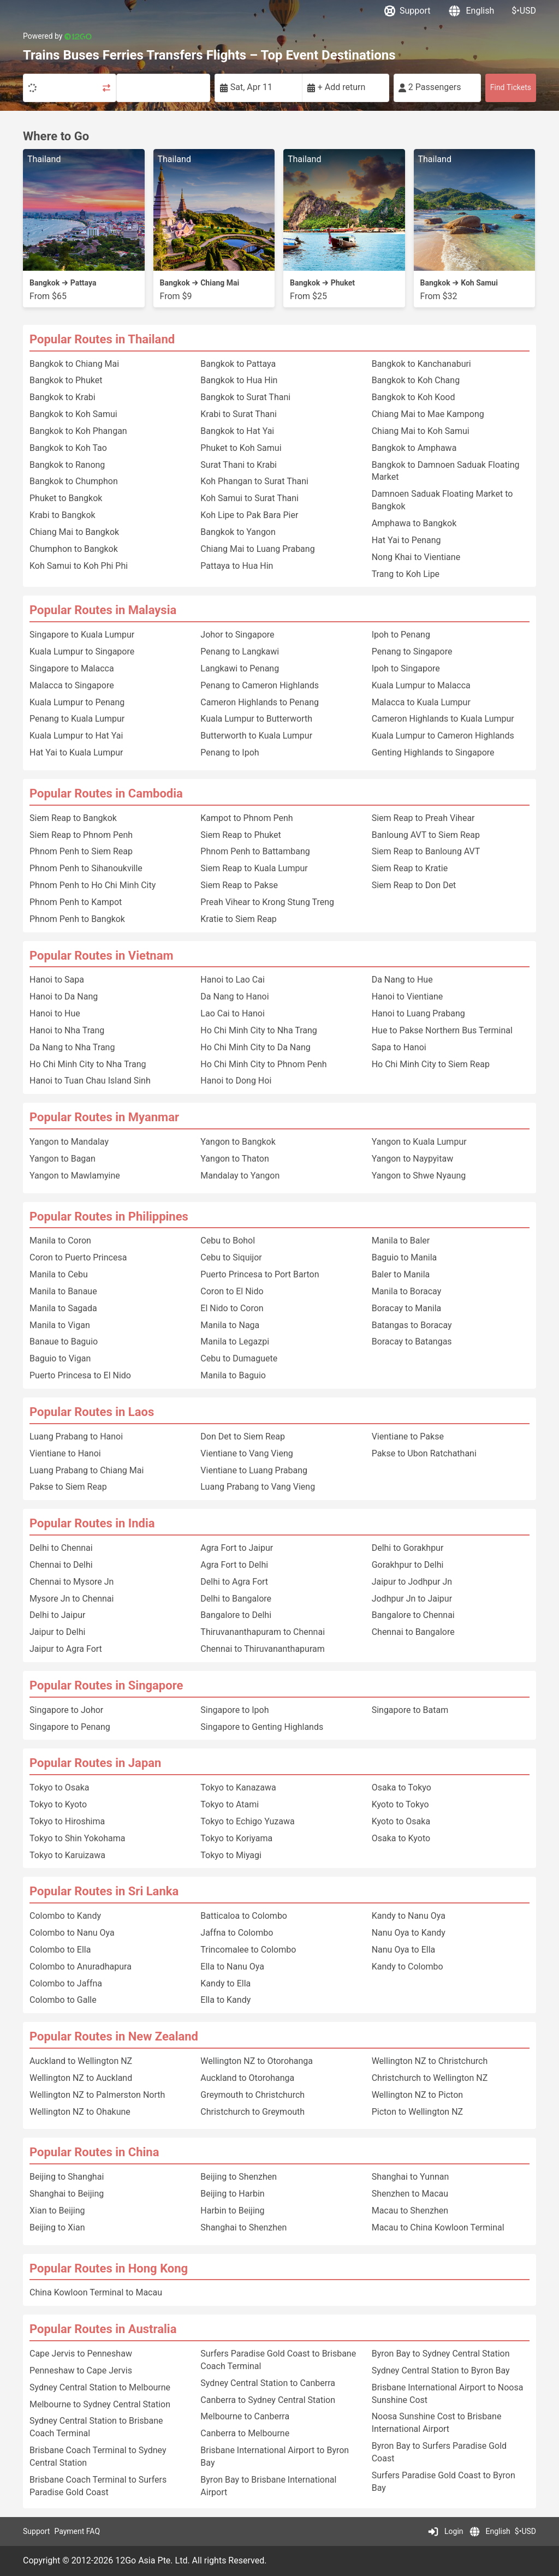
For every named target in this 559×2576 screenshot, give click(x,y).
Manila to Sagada (63, 1308)
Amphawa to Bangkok (414, 523)
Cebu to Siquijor (230, 1257)
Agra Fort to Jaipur (236, 1548)
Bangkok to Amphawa (414, 448)
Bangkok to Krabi (62, 397)
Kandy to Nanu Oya (408, 1916)
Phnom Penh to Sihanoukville (85, 868)
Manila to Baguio (233, 1375)
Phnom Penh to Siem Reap (81, 851)
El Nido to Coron (231, 1308)
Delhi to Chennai (61, 1548)
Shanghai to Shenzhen (243, 2227)
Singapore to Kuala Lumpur (81, 634)
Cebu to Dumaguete (238, 1358)
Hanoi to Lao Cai (232, 979)
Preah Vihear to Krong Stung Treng (267, 902)
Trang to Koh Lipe (405, 574)
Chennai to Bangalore (413, 1632)
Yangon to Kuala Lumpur (419, 1142)
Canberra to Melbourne (244, 2433)
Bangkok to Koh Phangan (78, 431)
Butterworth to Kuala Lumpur (256, 735)
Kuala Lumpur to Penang (76, 702)
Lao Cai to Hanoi (232, 1013)
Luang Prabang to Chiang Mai (86, 1470)
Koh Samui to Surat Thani (249, 498)
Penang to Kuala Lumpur (76, 718)
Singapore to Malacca (71, 668)
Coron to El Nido (231, 1291)
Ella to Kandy (225, 2000)
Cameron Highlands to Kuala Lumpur (443, 718)
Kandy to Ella (225, 1983)
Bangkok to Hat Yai (237, 431)
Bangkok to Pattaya (238, 364)
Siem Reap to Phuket (240, 835)
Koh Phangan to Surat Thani (254, 481)
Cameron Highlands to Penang (259, 702)
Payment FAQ (77, 2531)
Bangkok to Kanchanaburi (421, 364)
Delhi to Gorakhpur (408, 1548)
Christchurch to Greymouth (252, 2112)
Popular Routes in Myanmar (104, 1117)
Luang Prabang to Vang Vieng (257, 1487)
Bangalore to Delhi (235, 1615)
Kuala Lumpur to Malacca (421, 685)
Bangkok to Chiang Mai (74, 364)
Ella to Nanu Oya (232, 1966)
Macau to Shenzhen (410, 2210)
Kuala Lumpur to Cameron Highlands (443, 735)
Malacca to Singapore (71, 685)
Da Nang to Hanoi (234, 996)
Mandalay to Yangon (240, 1175)
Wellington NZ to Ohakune (79, 2112)
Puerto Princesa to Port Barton (259, 1274)
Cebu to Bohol (227, 1240)
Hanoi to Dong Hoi (235, 1080)
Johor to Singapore (237, 634)
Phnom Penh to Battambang (255, 851)
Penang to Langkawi (239, 651)
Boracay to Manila (407, 1308)
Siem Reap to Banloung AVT (426, 851)
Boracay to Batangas (412, 1341)
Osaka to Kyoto (401, 1838)
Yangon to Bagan (62, 1158)
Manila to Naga (229, 1325)
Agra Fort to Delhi (234, 1565)
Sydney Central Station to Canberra (267, 2383)
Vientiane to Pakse (408, 1436)
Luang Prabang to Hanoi (76, 1436)
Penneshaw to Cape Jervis (80, 2370)
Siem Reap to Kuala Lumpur (253, 868)
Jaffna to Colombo (236, 1932)
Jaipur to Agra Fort (65, 1649)
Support (407, 10)
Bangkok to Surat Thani (245, 397)
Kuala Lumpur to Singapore (81, 651)
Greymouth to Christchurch (252, 2095)
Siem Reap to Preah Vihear (423, 818)
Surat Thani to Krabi (238, 465)
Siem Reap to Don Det (414, 885)
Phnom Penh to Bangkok (77, 919)
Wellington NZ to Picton (417, 2095)
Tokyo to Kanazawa (238, 1787)
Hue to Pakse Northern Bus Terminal (442, 1030)
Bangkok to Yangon (238, 532)
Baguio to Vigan (60, 1358)
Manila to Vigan (59, 1325)
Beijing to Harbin (232, 2193)
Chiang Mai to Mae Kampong (428, 414)
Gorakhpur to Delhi (408, 1565)
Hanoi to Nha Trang (66, 1030)
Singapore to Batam (410, 1710)
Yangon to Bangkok (238, 1142)
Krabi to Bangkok (62, 515)
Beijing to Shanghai (66, 2177)
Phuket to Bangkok (65, 498)
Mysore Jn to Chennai (71, 1598)
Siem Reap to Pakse (239, 885)
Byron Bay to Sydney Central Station (441, 2353)
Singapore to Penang (69, 1727)
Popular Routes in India (92, 1523)
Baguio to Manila (404, 1257)
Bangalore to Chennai (413, 1615)
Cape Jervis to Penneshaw (80, 2353)
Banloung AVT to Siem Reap (426, 835)
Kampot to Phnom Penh (246, 818)
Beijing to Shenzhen (238, 2177)
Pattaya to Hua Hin (236, 566)
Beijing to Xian (57, 2227)
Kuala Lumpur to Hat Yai (76, 735)
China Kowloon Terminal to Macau (95, 2292)
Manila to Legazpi (234, 1341)
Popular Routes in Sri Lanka (104, 1891)
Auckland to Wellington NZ (80, 2061)
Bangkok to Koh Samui (73, 414)
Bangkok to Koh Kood (413, 397)
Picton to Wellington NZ (417, 2112)
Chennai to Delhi (61, 1565)
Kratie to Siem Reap (238, 919)
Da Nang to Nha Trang (72, 1047)
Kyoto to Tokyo (400, 1804)
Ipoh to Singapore (406, 668)
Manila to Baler (401, 1240)
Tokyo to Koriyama (236, 1838)
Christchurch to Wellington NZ (430, 2078)
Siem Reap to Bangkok (73, 818)
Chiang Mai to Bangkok (74, 532)
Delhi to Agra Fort (234, 1581)
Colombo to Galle (63, 2000)
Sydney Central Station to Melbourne (99, 2387)
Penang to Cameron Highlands (259, 685)
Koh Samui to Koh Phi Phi (78, 566)
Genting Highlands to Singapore (433, 752)
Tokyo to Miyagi (230, 1855)
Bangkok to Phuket (65, 380)
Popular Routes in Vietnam (101, 955)
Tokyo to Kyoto (58, 1804)
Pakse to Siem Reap (68, 1487)
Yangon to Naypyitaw (413, 1158)
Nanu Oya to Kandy (408, 1932)
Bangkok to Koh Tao (68, 448)
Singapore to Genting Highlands (261, 1727)
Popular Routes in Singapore (106, 1685)
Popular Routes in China (94, 2152)
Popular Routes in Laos (91, 1412)
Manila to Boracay (407, 1291)
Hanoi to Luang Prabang (418, 1013)
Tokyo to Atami (229, 1804)
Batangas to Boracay (412, 1325)
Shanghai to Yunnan (410, 2177)
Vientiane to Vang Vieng (246, 1453)
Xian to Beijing (57, 2210)
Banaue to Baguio (63, 1341)
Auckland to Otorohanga (247, 2078)
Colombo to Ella (60, 1949)
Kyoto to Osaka (401, 1821)
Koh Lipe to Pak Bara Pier (249, 515)
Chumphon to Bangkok (73, 549)
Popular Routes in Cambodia (106, 793)
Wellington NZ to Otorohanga (256, 2061)
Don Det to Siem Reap (242, 1436)
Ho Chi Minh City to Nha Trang (87, 1064)
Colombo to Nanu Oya (72, 1932)
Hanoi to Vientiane (407, 996)
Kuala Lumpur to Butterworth (256, 718)
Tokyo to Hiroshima (67, 1821)
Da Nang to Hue (402, 979)
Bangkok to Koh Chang (416, 380)
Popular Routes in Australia (102, 2329)
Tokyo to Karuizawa (67, 1855)
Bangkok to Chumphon (73, 481)
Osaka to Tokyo (401, 1787)
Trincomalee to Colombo (248, 1949)
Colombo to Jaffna (65, 1983)
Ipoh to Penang (401, 634)
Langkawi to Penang (239, 668)
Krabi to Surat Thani (238, 414)
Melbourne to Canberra (244, 2416)
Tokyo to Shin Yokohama (77, 1838)
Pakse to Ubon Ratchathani (424, 1453)
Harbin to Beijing (232, 2210)
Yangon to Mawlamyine (74, 1175)
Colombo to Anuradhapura (80, 1966)
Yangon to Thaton (234, 1158)
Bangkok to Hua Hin (238, 380)
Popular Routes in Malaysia (102, 610)
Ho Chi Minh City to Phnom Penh (263, 1064)
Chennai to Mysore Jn (71, 1581)
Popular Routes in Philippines (108, 1216)
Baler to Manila (401, 1274)
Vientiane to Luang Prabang (253, 1470)
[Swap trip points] (106, 88)
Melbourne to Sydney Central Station (99, 2404)
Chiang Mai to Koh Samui (420, 431)
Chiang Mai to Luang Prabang (257, 549)
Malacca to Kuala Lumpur (421, 702)
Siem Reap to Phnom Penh (81, 835)
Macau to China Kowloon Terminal (438, 2227)
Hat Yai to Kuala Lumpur (76, 752)
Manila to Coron (60, 1240)
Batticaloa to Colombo (243, 1916)
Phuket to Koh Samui (240, 448)
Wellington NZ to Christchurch (430, 2061)
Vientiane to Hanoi (65, 1453)
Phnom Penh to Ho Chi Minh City (92, 885)
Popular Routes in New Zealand (113, 2036)
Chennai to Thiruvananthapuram (262, 1649)
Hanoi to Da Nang (63, 996)
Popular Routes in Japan (95, 1763)
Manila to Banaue (63, 1291)
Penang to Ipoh (229, 752)
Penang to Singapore (412, 651)
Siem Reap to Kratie (410, 868)
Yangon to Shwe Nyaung (419, 1175)
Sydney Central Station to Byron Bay (441, 2370)
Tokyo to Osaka (59, 1787)
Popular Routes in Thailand (102, 339)
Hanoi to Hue (54, 1013)
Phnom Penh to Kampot (75, 902)
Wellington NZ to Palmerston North (97, 2095)
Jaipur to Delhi (57, 1632)
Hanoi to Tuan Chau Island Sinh (90, 1080)
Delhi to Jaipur (57, 1615)
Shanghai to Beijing (66, 2193)
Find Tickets (510, 87)
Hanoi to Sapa (56, 979)
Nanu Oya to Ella (404, 1949)
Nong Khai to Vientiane (416, 557)
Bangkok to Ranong (67, 465)
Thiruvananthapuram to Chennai (262, 1632)
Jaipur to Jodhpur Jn (412, 1581)
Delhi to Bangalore (235, 1598)
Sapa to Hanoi (399, 1047)
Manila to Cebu (58, 1274)
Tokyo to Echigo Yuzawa (247, 1821)
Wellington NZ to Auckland (80, 2078)
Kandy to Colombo (407, 1966)
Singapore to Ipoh (234, 1710)
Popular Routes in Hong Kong (108, 2268)
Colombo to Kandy (65, 1916)
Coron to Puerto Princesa (78, 1257)
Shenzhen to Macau (410, 2193)
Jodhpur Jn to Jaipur (412, 1598)
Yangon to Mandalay (69, 1142)
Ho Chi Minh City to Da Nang (255, 1047)
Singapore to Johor (66, 1710)
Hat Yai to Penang (406, 540)
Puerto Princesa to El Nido (80, 1375)
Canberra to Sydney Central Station (267, 2400)
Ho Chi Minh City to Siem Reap (431, 1064)
